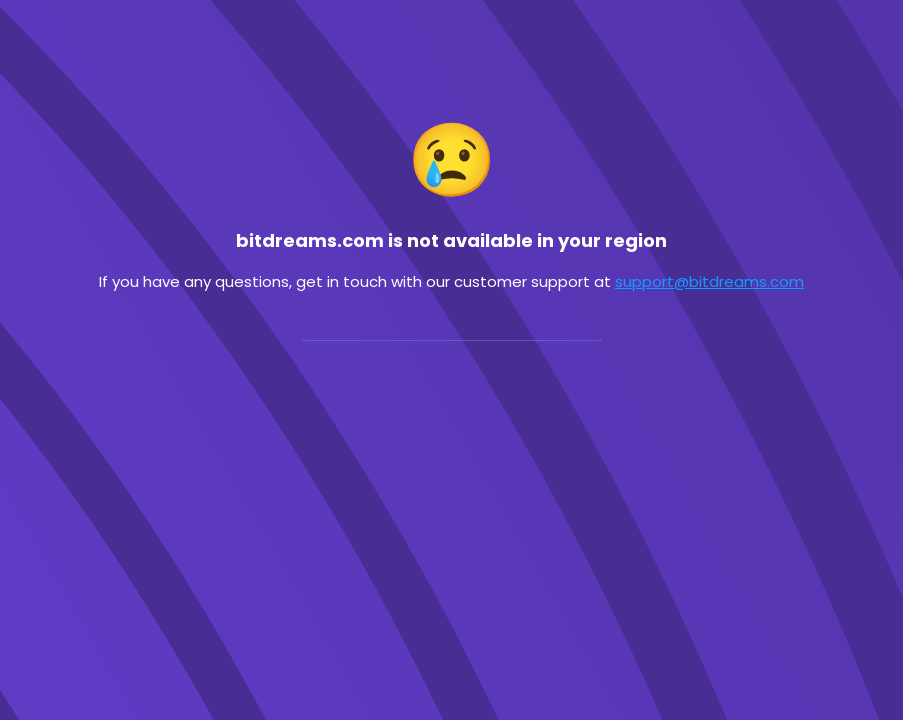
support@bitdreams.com (709, 281)
